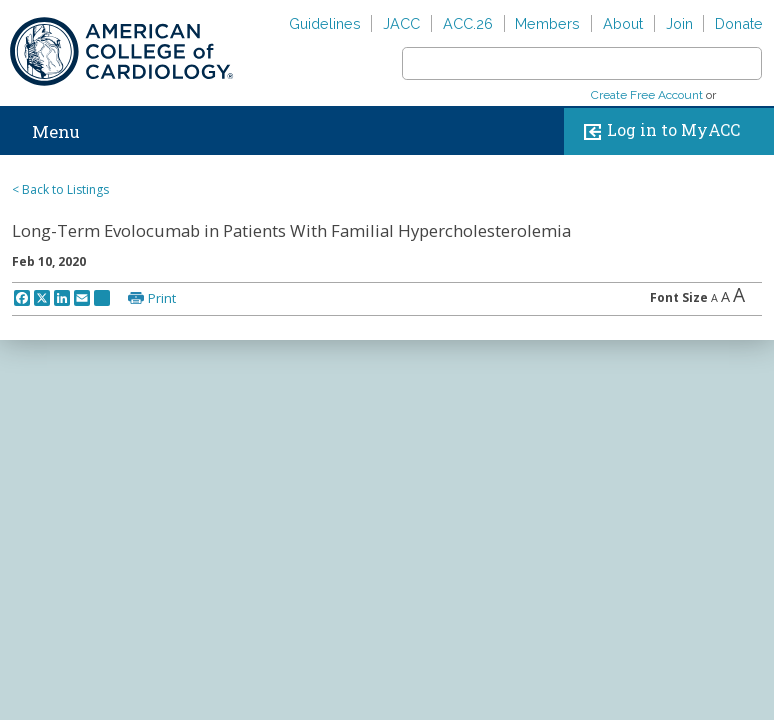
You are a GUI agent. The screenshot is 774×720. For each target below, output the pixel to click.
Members (547, 23)
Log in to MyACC (657, 131)
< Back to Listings (60, 189)
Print (162, 298)
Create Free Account (647, 95)
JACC (401, 23)
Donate (739, 23)
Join (679, 23)
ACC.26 (468, 23)
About (623, 23)
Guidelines (325, 23)
